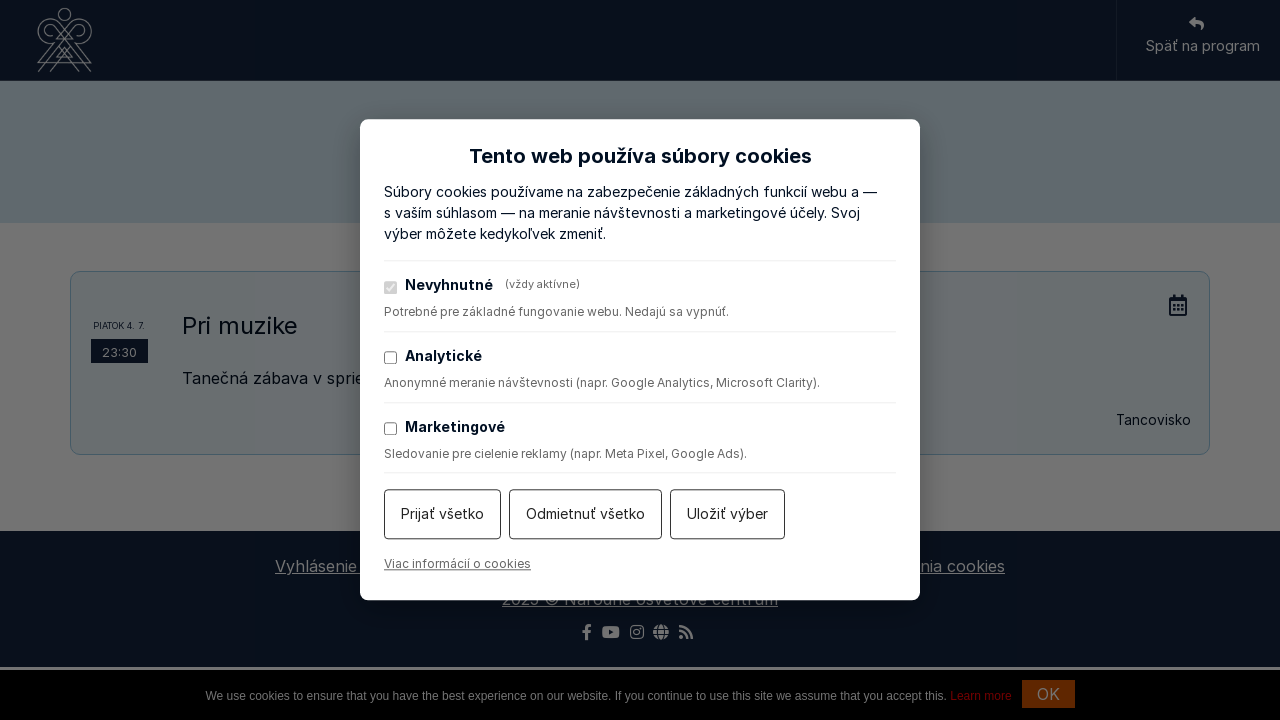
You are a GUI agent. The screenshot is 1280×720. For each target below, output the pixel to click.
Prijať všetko (442, 514)
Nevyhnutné (482, 285)
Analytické (433, 356)
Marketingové (444, 427)
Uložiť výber (727, 514)
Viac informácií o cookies (457, 564)
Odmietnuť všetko (585, 514)
